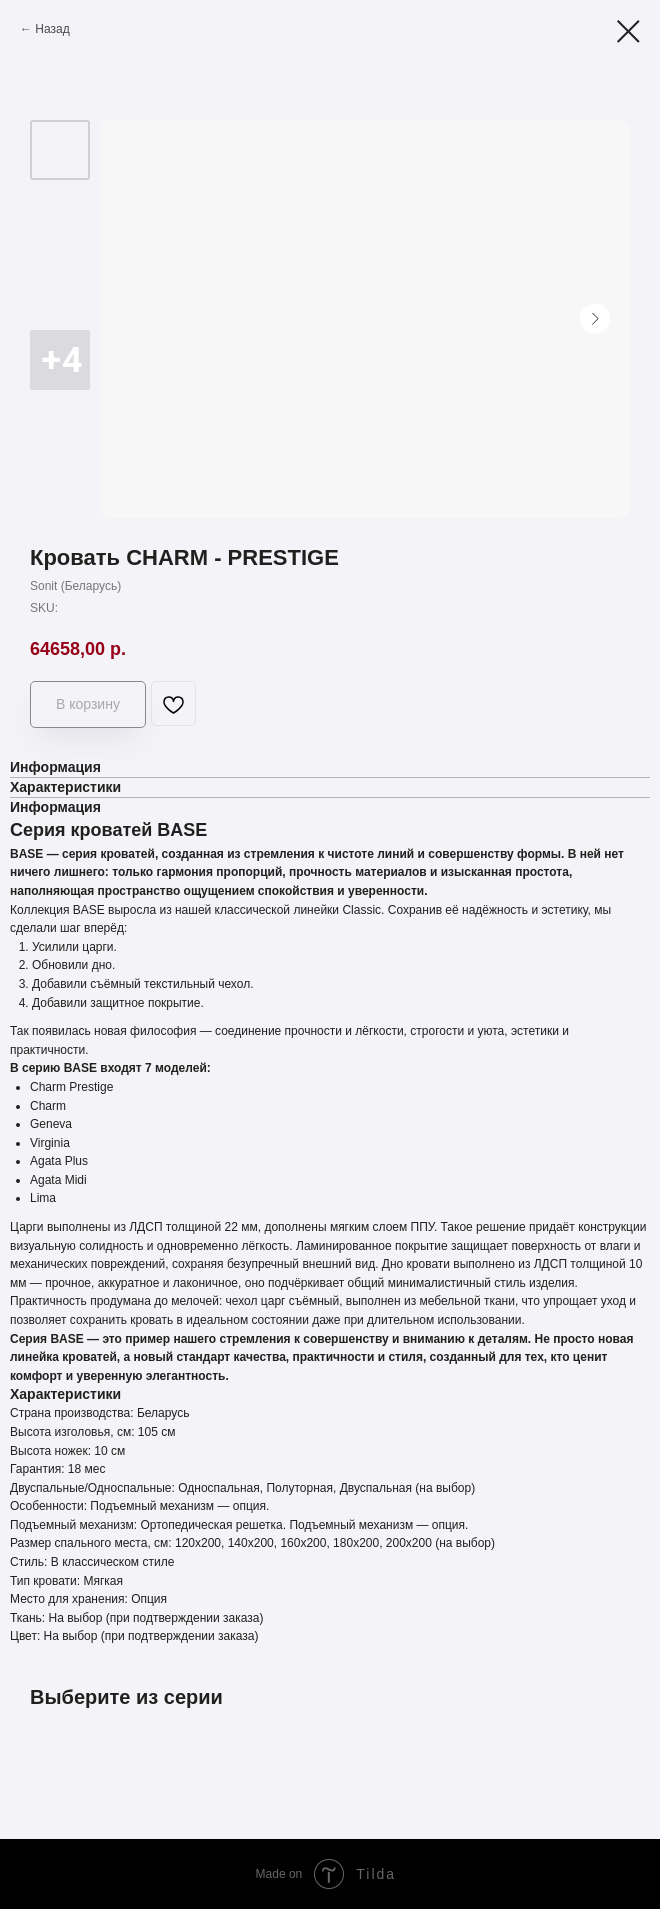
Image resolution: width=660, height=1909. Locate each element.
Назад (52, 29)
